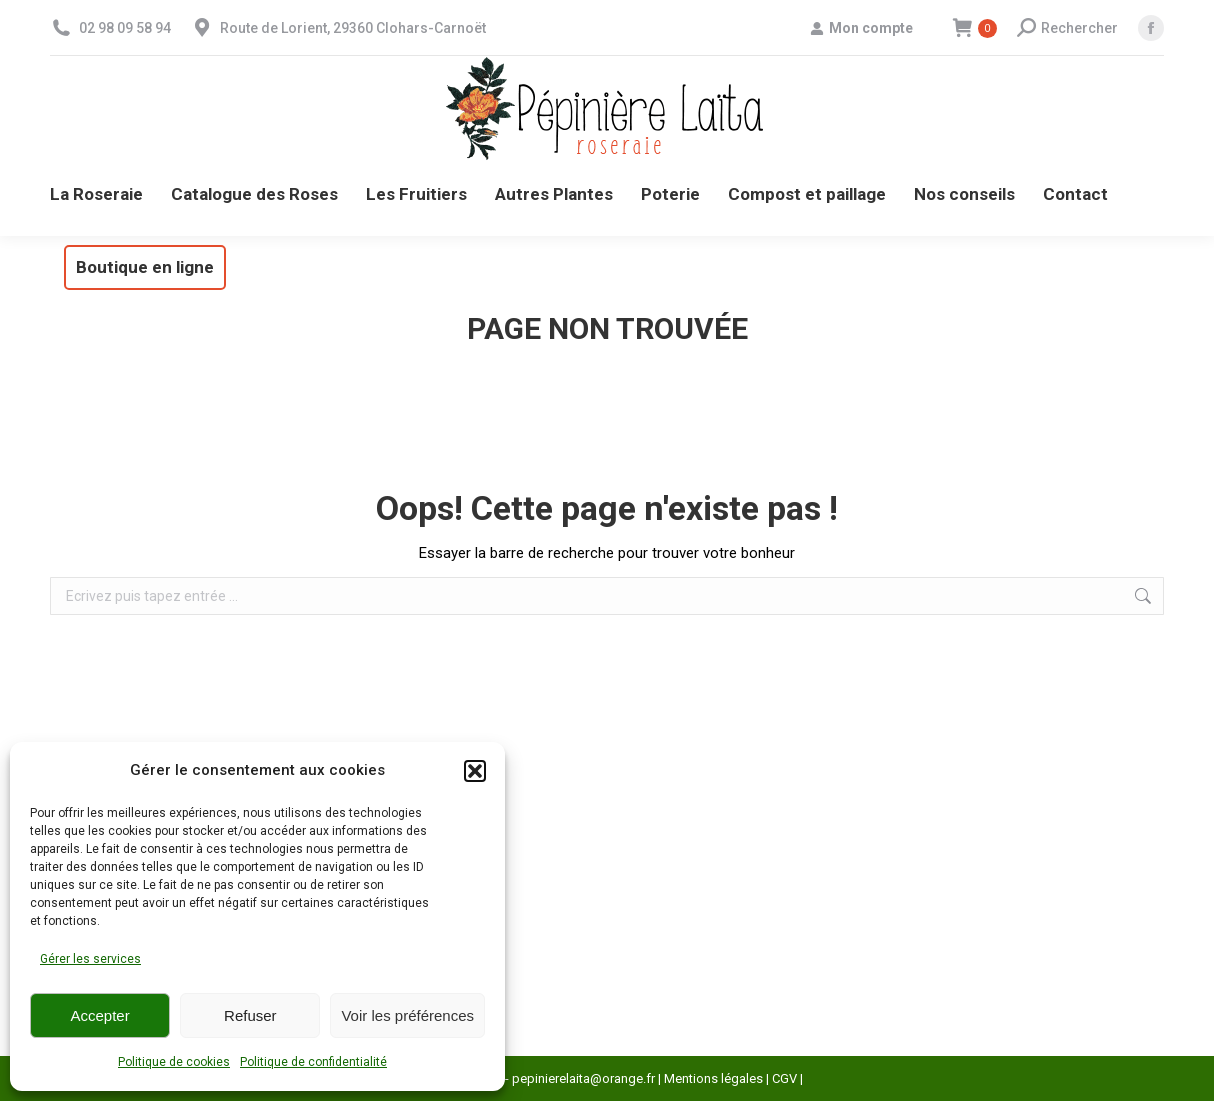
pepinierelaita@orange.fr (583, 1078)
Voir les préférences (407, 1015)
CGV (784, 1078)
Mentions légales (713, 1078)
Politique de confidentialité (313, 1062)
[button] (475, 771)
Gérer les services (90, 959)
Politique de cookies (174, 1062)
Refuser (250, 1015)
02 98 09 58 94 (125, 28)
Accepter (100, 1015)
